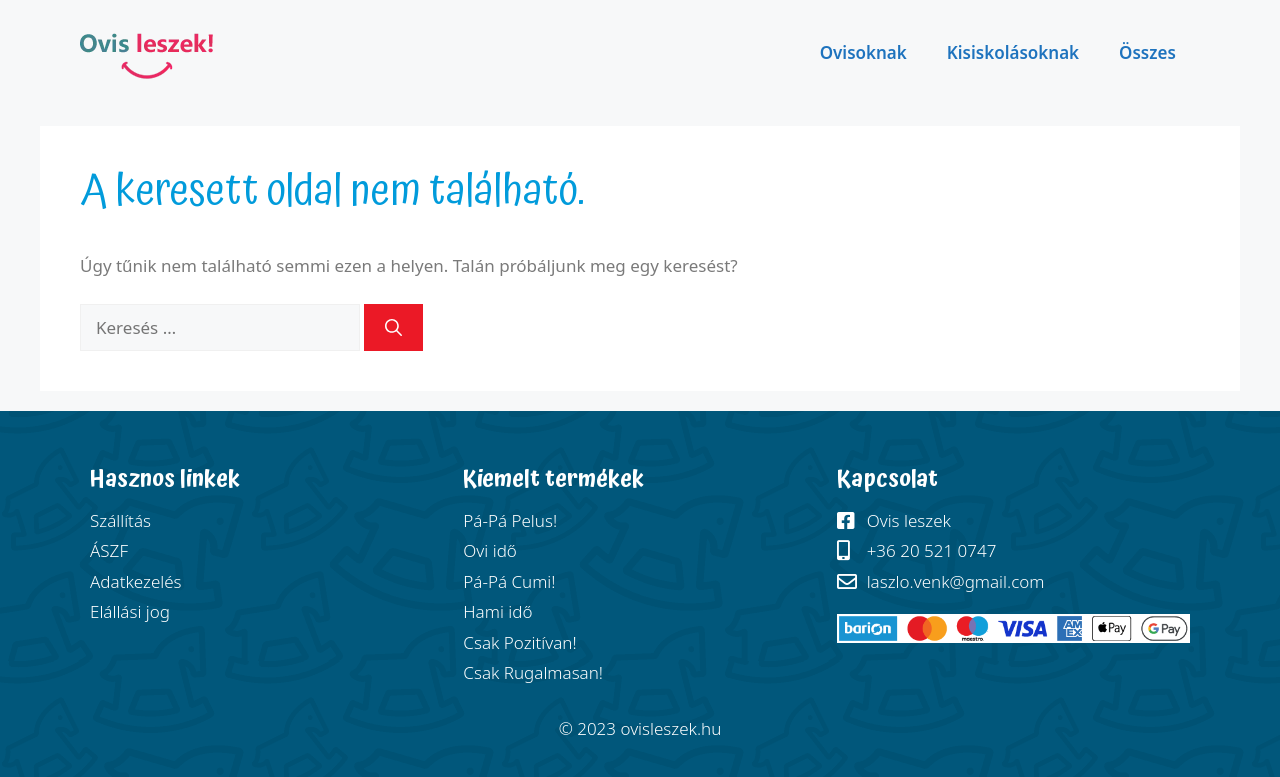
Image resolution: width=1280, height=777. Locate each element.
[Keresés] (393, 328)
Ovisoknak (863, 52)
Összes (1147, 52)
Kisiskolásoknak (1013, 52)
